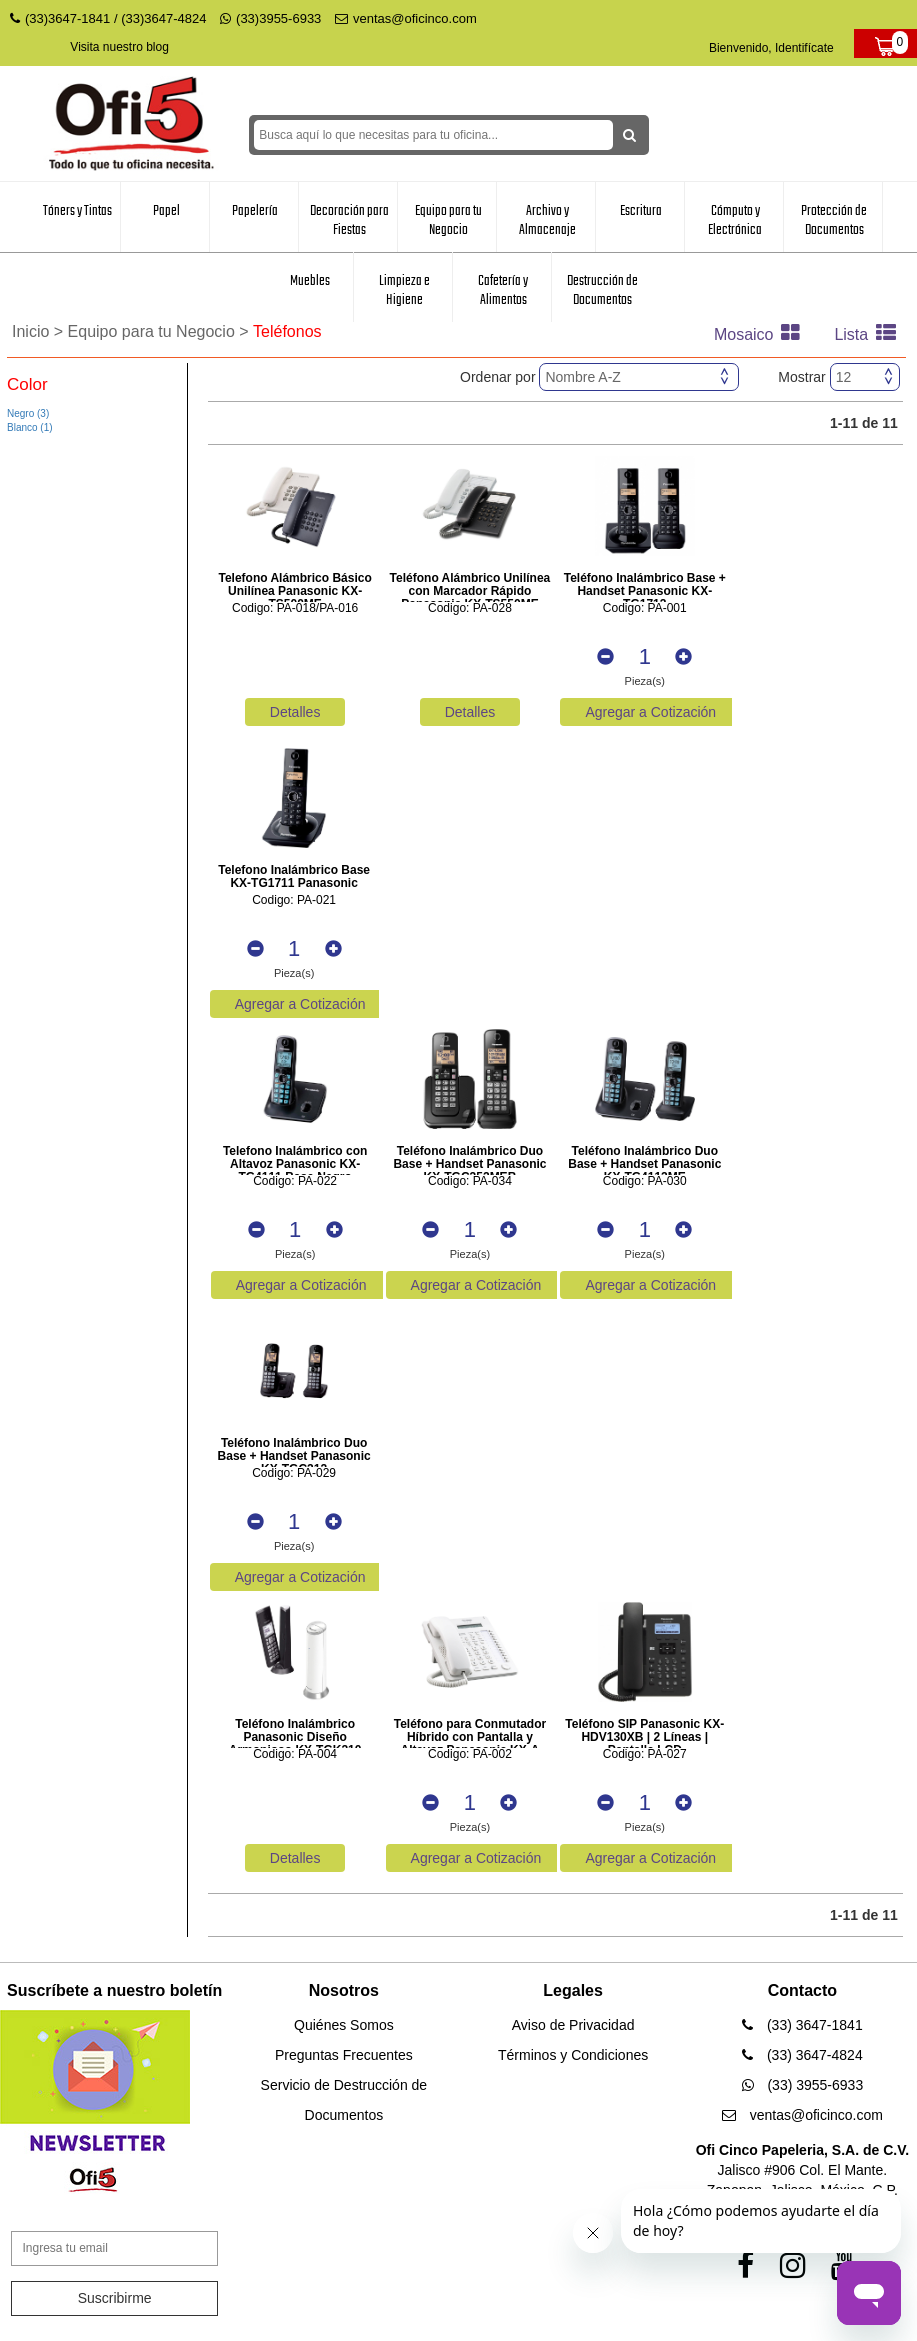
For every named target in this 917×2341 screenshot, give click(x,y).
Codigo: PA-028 (470, 608)
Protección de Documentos (834, 220)
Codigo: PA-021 (294, 900)
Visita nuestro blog (119, 47)
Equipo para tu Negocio (448, 220)
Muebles (310, 281)
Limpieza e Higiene (404, 290)
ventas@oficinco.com (406, 18)
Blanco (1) (30, 427)
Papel (166, 211)
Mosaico (762, 334)
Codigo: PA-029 (294, 1473)
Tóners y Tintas (77, 211)
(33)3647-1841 (67, 18)
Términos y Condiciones (573, 2055)
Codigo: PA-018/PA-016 (295, 608)
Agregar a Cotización (650, 712)
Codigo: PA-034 (470, 1181)
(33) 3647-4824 (802, 2055)
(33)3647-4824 (163, 18)
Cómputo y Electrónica (735, 220)
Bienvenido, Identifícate (771, 48)
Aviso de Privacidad (573, 2025)
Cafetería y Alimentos (503, 290)
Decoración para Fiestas (349, 220)
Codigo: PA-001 (645, 608)
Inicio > (40, 331)
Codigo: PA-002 (470, 1754)
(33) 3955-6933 (803, 2085)
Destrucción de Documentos (602, 290)
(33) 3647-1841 (802, 2025)
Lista (869, 334)
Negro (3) (28, 413)
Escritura (641, 211)
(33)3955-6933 (270, 18)
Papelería (255, 211)
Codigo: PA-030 (645, 1181)
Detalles (295, 712)
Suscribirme (115, 2298)
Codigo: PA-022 (295, 1181)
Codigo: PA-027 (645, 1754)
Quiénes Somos (344, 2025)
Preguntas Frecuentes (344, 2055)
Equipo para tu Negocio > (160, 331)
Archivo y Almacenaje (547, 220)
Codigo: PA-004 (295, 1754)
